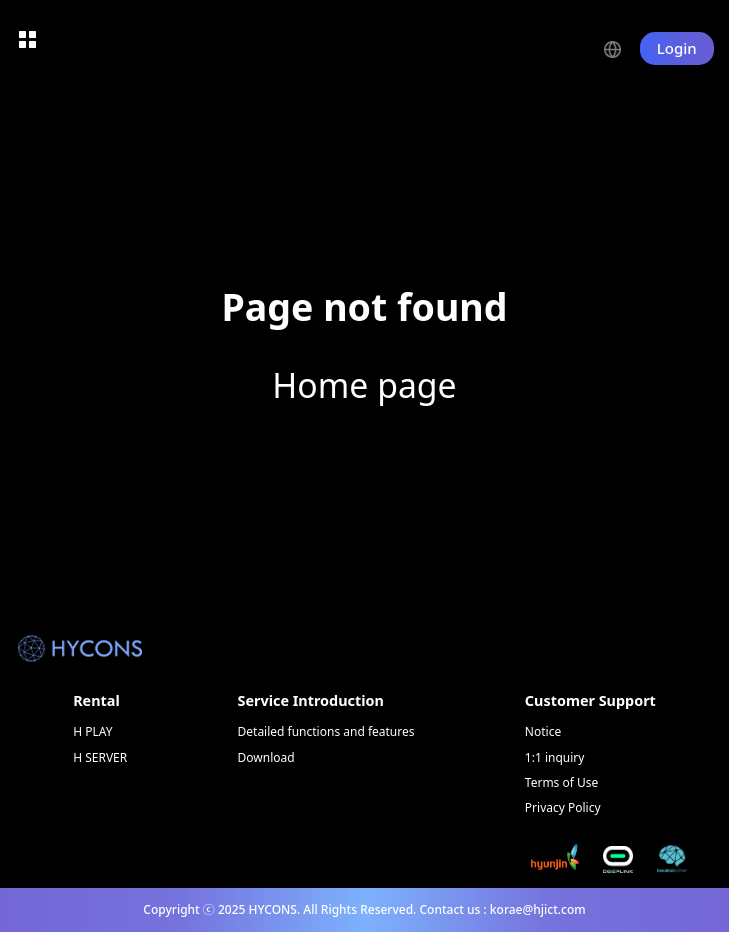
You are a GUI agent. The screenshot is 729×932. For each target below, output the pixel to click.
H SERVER (100, 757)
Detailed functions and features (326, 731)
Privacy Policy (563, 807)
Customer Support (590, 700)
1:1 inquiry (555, 757)
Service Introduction (311, 700)
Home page (364, 385)
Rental (96, 700)
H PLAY (92, 731)
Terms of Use (561, 782)
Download (266, 757)
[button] (621, 47)
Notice (543, 731)
